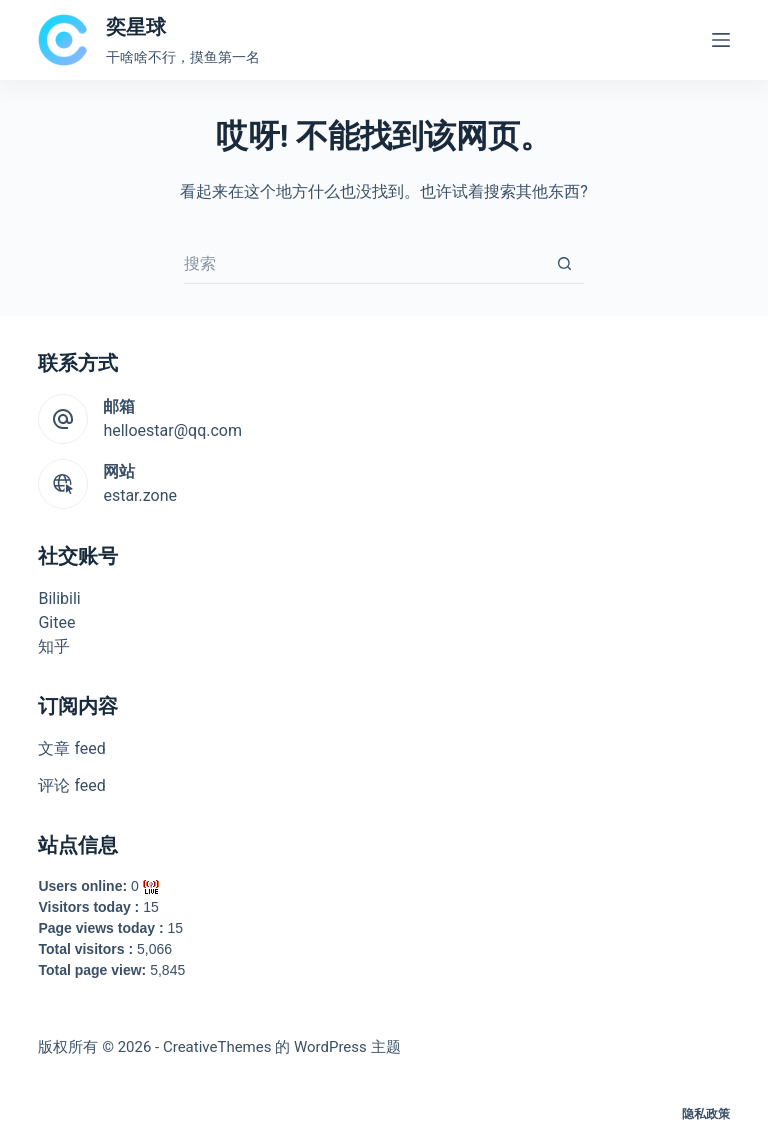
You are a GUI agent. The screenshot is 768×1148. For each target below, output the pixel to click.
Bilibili (59, 598)
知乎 (54, 646)
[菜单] (721, 40)
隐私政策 (706, 1114)
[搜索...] (364, 264)
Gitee (56, 622)
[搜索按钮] (564, 264)
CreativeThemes (217, 1047)
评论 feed (71, 785)
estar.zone (140, 495)
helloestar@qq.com (172, 430)
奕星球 (136, 27)
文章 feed (71, 748)
